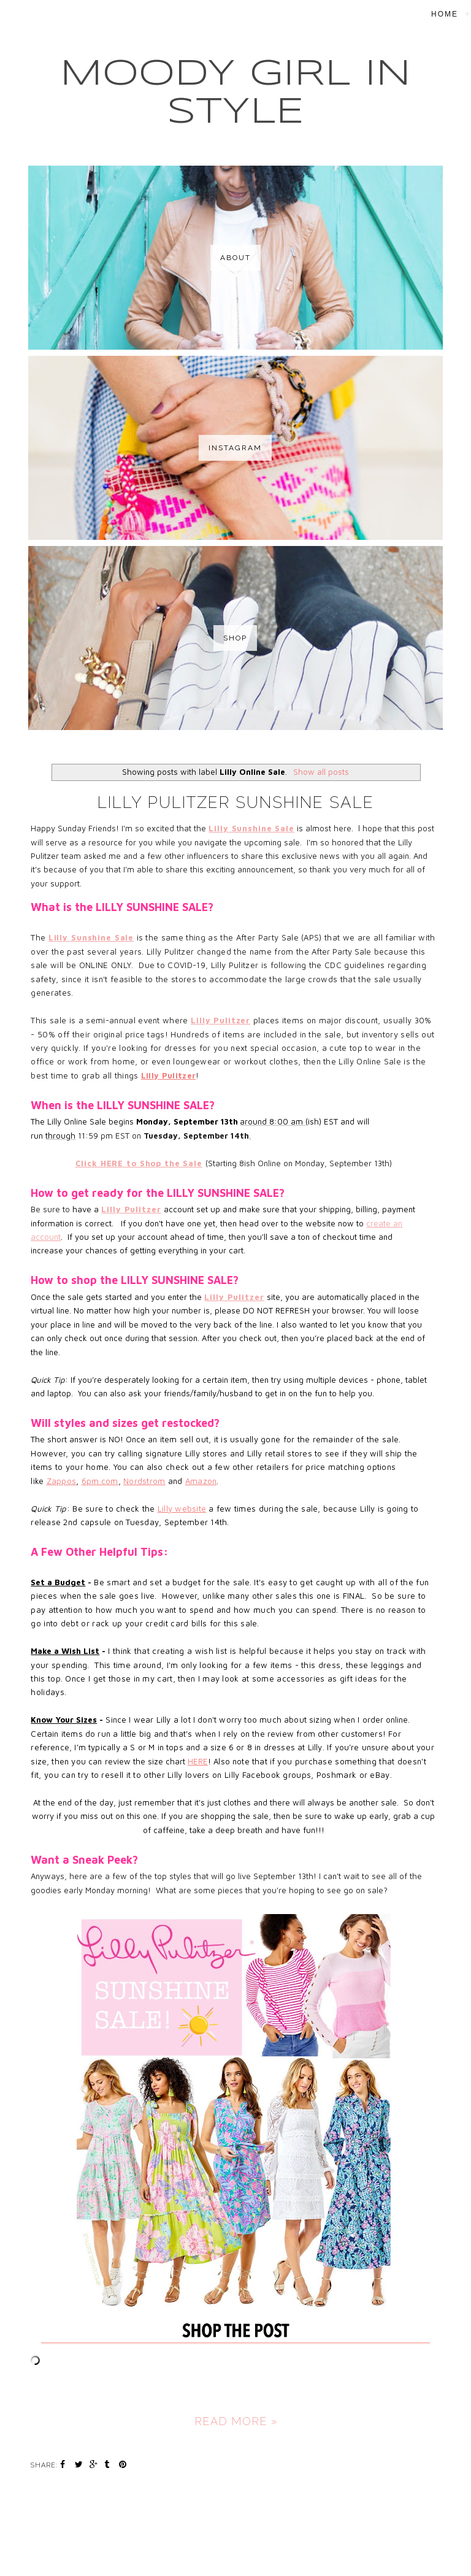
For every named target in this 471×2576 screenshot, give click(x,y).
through (60, 1135)
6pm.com (100, 1481)
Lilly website (182, 1508)
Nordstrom (144, 1481)
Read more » (235, 2421)
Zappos (62, 1481)
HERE (198, 1761)
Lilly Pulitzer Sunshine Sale (236, 802)
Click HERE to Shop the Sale (138, 1163)
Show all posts (321, 772)
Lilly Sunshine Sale (251, 828)
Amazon (201, 1481)
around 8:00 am (272, 1121)
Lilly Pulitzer (220, 1020)
